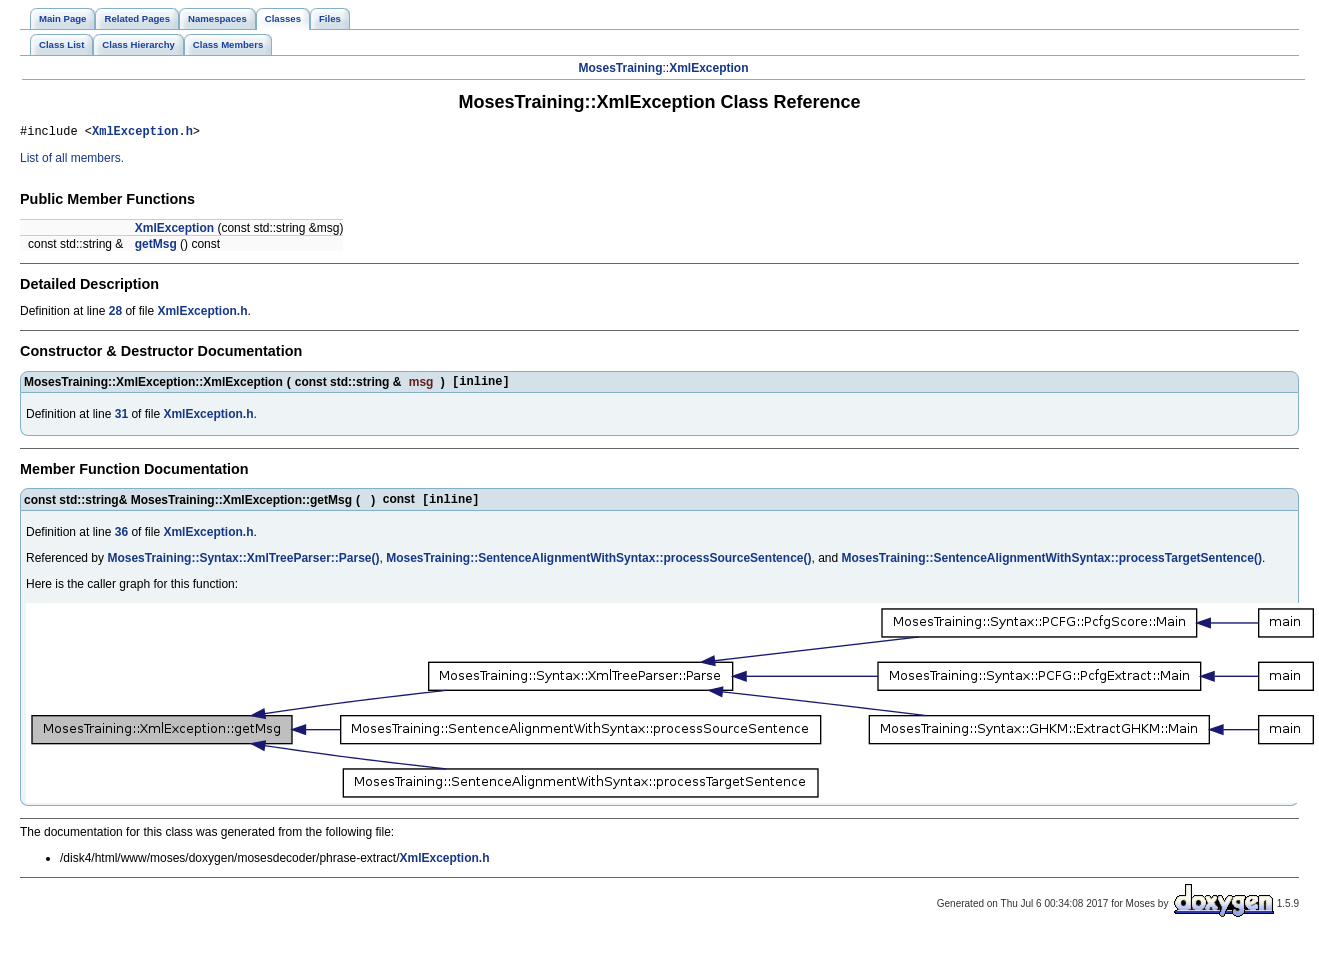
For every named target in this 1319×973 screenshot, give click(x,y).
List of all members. (72, 161)
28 (115, 314)
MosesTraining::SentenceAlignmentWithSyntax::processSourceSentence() (598, 566)
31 (121, 420)
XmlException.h (142, 133)
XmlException (708, 68)
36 (121, 540)
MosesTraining (620, 68)
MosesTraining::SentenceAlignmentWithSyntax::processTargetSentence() (1052, 566)
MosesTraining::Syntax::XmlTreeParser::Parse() (243, 566)
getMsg (156, 247)
